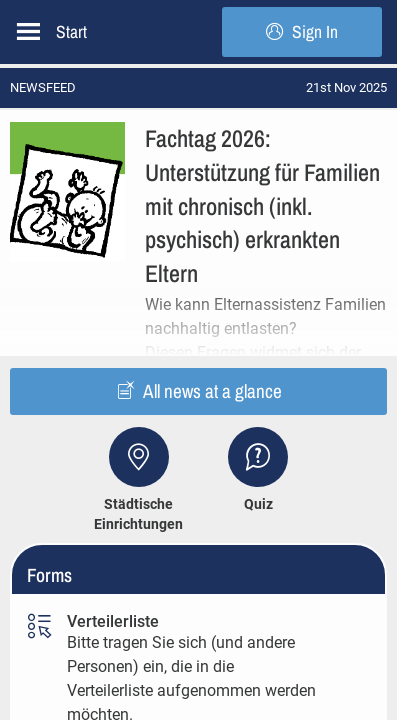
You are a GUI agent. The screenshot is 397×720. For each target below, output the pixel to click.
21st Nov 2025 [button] (346, 87)
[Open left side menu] (28, 32)
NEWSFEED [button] (43, 87)
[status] (346, 87)
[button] (198, 212)
